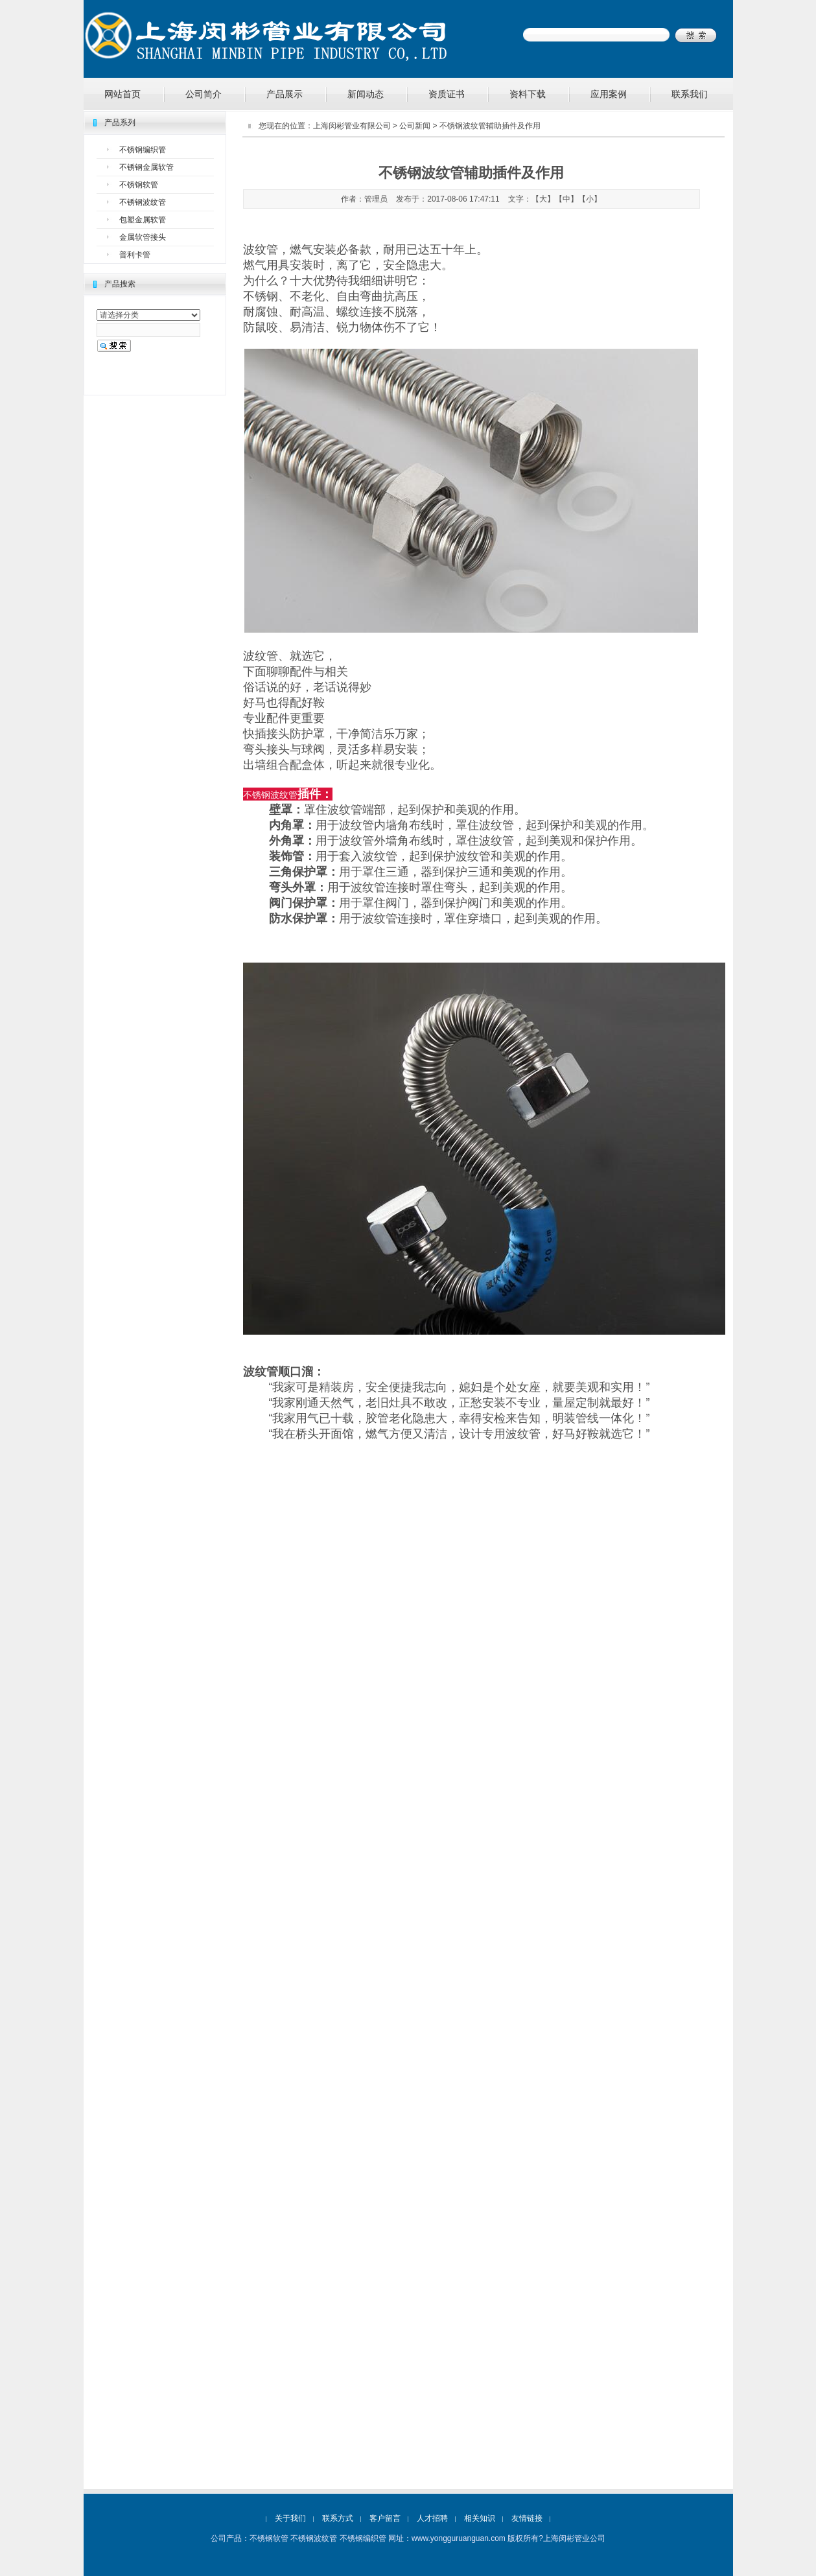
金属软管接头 (142, 237)
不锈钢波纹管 (142, 202)
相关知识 (479, 2518)
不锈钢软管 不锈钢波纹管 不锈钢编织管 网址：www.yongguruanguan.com (378, 2538)
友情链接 (526, 2518)
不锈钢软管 (138, 184)
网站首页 (122, 94)
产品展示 (284, 94)
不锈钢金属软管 (146, 167)
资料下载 (527, 94)
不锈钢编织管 (142, 149)
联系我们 (689, 94)
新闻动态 (365, 94)
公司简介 (203, 94)
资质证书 (446, 94)
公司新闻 (414, 125)
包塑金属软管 (142, 219)
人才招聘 (432, 2518)
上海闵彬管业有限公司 (352, 125)
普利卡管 (134, 254)
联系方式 (337, 2518)
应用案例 (608, 94)
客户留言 (385, 2518)
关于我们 (290, 2518)
